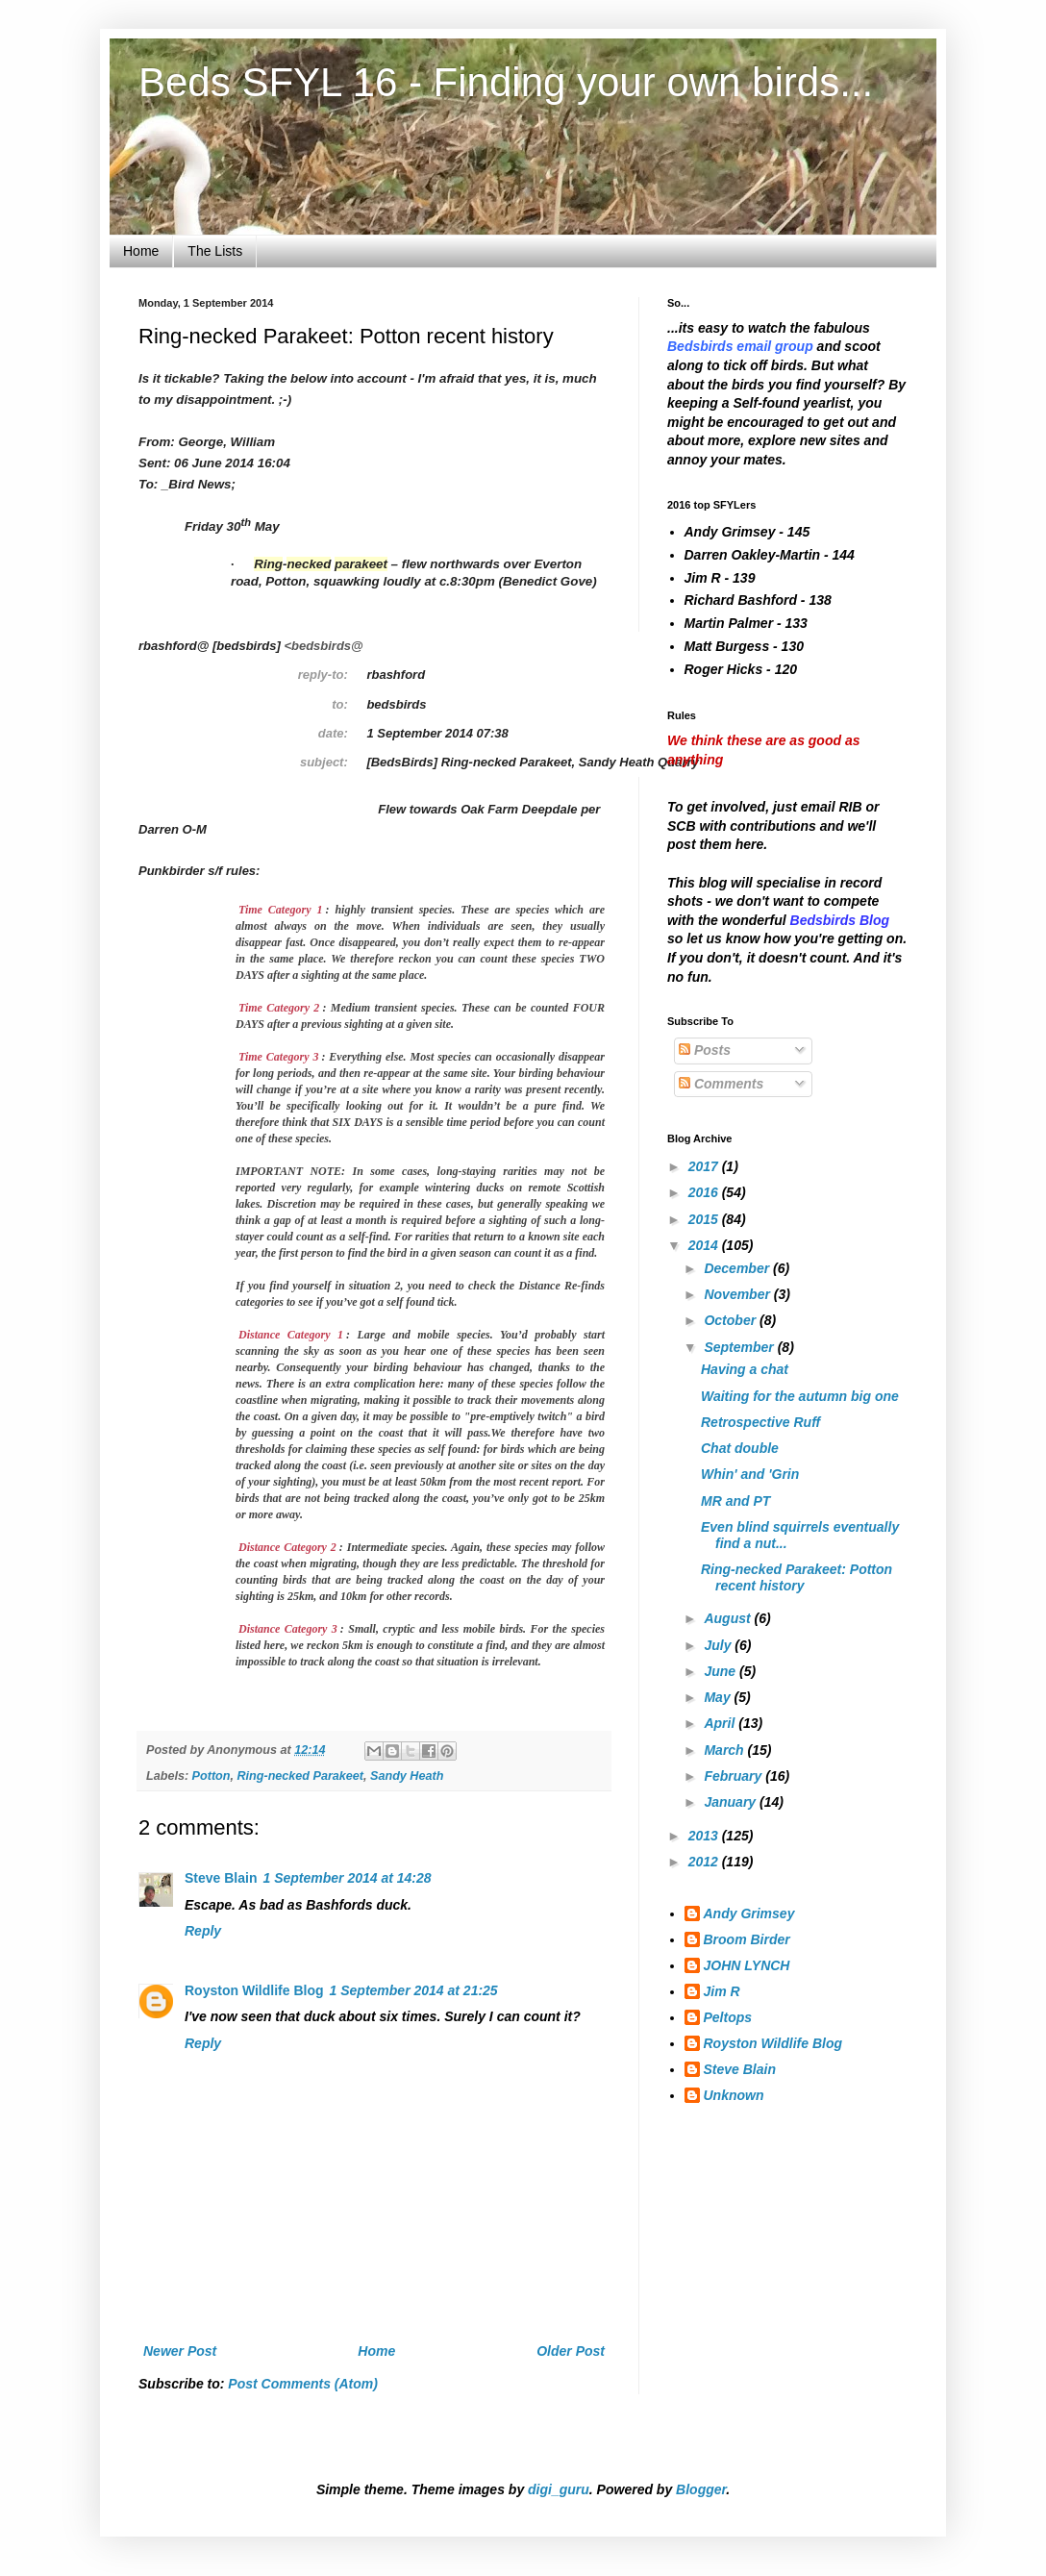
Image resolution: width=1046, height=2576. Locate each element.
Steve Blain (221, 1878)
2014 (705, 1245)
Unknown (734, 2095)
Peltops (728, 2017)
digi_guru (558, 2489)
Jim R (722, 1991)
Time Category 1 (280, 909)
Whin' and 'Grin (750, 1474)
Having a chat (744, 1369)
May (719, 1697)
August (729, 1618)
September (740, 1347)
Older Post (570, 2351)
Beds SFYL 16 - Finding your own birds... (505, 82)
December (738, 1268)
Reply (203, 1930)
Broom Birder (747, 1939)
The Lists (214, 251)
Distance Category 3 (287, 1629)
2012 (705, 1861)
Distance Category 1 (290, 1334)
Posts (705, 1050)
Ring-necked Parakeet (300, 1776)
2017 (705, 1166)
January (732, 1802)
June (721, 1671)
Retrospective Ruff (760, 1422)
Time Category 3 (278, 1056)
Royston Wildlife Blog (254, 1990)
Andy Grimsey (749, 1913)
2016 (705, 1192)
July (719, 1645)
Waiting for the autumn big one (800, 1396)
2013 (705, 1835)
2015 (705, 1219)
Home (141, 251)
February (734, 1776)
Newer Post (179, 2351)
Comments (721, 1083)
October (732, 1320)
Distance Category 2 (287, 1547)
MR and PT (735, 1501)
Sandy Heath (406, 1776)
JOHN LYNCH (747, 1965)
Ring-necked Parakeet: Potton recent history (796, 1577)
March (725, 1750)
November (738, 1294)
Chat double (740, 1448)
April (721, 1723)
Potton (211, 1776)
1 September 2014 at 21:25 (414, 1990)
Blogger (701, 2489)
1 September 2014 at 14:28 (346, 1878)
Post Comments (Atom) (303, 2383)
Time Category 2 (278, 1007)
